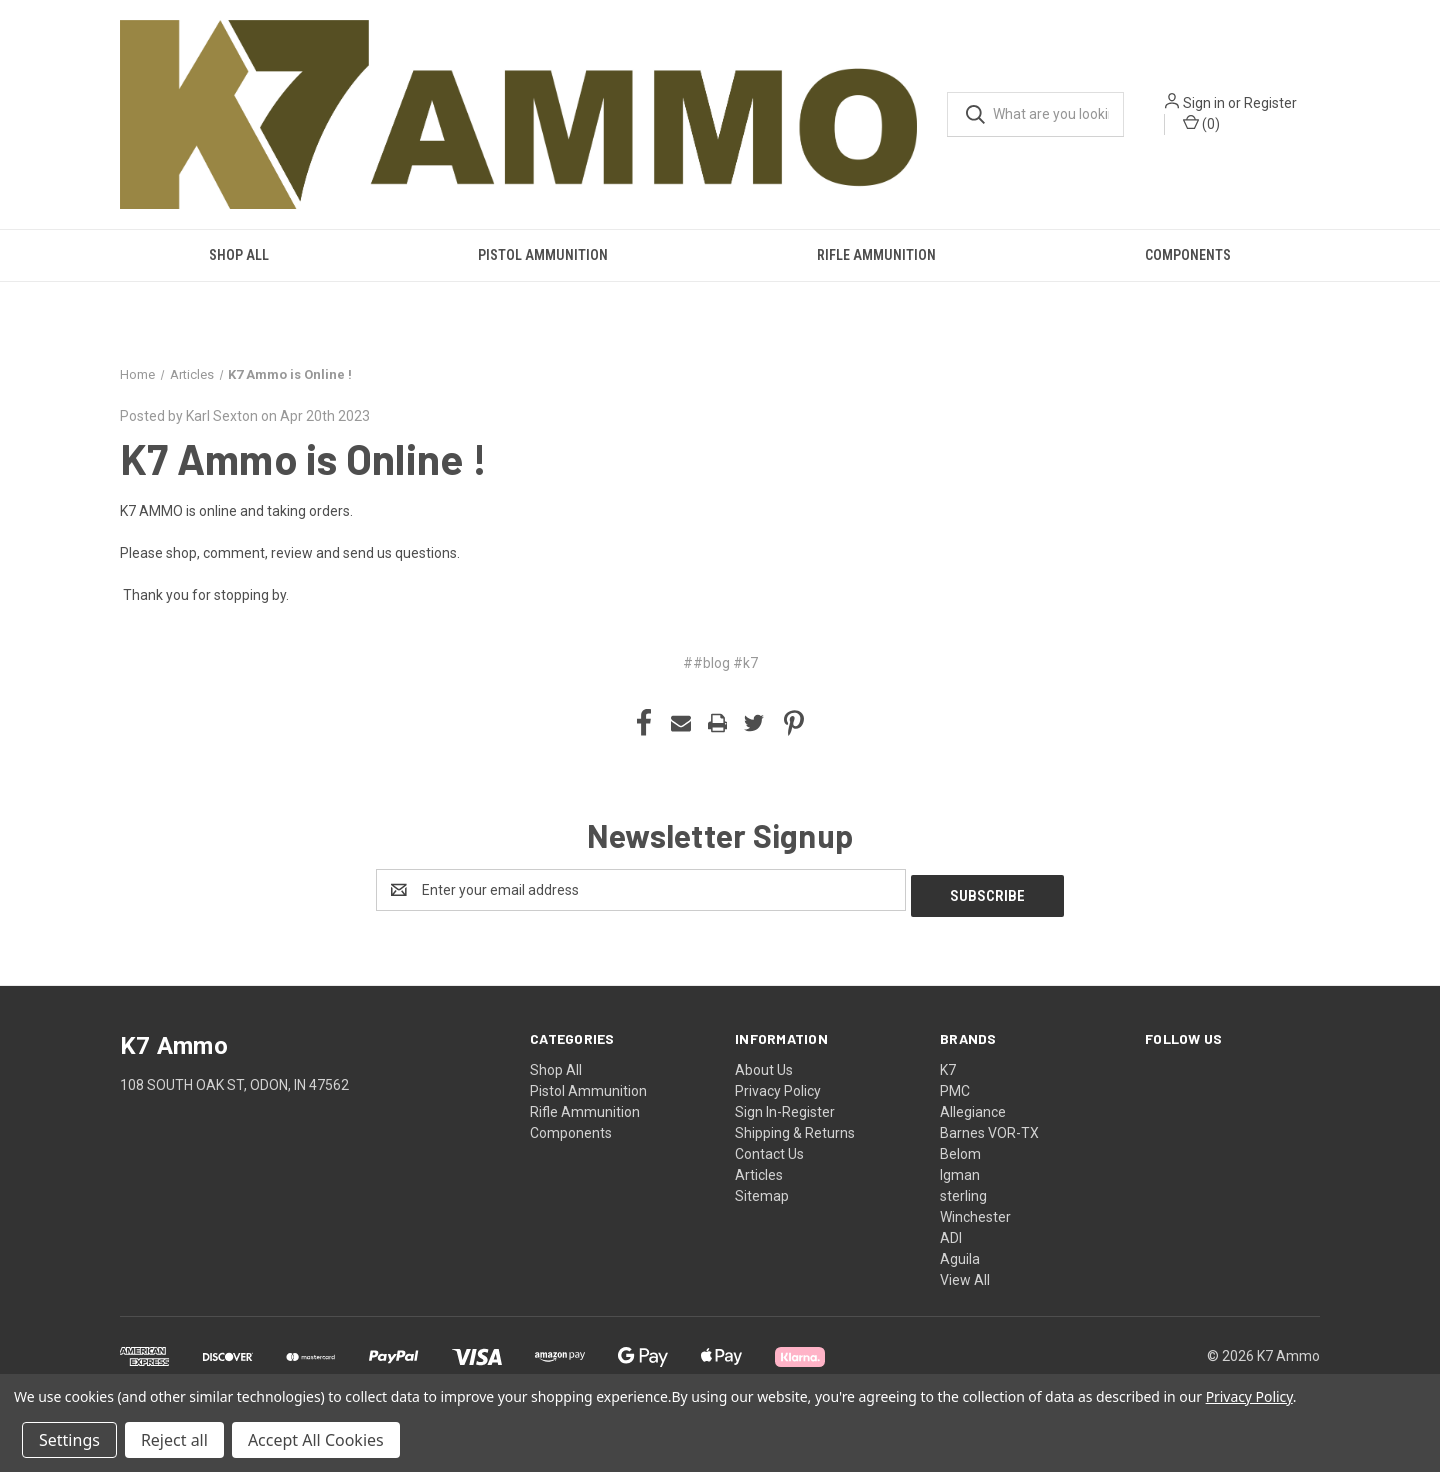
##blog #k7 (720, 663)
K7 (948, 1064)
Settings (69, 1440)
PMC (955, 1085)
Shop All (239, 255)
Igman (960, 1169)
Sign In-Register (785, 1106)
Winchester (975, 1211)
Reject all (174, 1440)
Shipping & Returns (795, 1127)
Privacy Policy (778, 1085)
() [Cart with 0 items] (1201, 123)
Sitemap (762, 1190)
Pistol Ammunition (543, 255)
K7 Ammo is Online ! (303, 458)
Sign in (1204, 103)
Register (1270, 103)
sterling (963, 1190)
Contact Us (769, 1148)
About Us (764, 1064)
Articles (759, 1169)
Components (1188, 255)
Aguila (960, 1253)
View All (965, 1274)
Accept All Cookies (316, 1440)
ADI (951, 1232)
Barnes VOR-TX (989, 1127)
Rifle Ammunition (876, 255)
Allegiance (973, 1106)
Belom (960, 1148)
